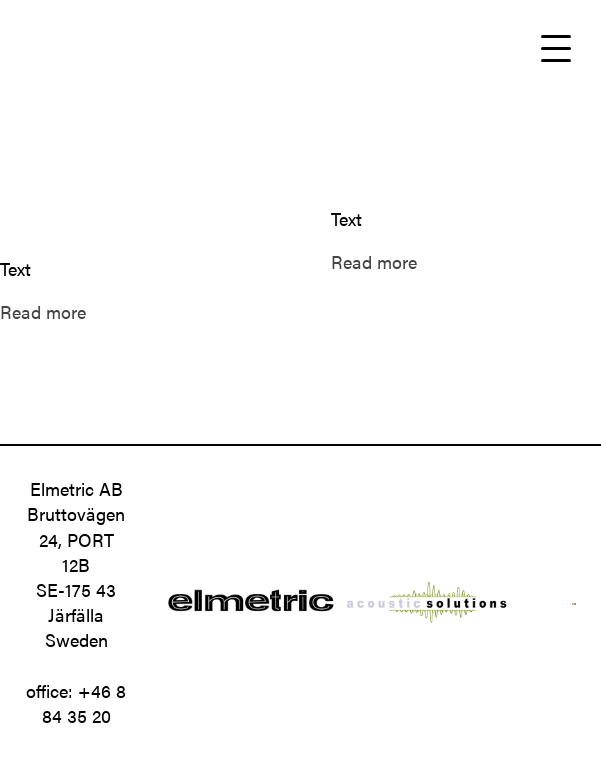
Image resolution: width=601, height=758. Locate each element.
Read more (43, 311)
